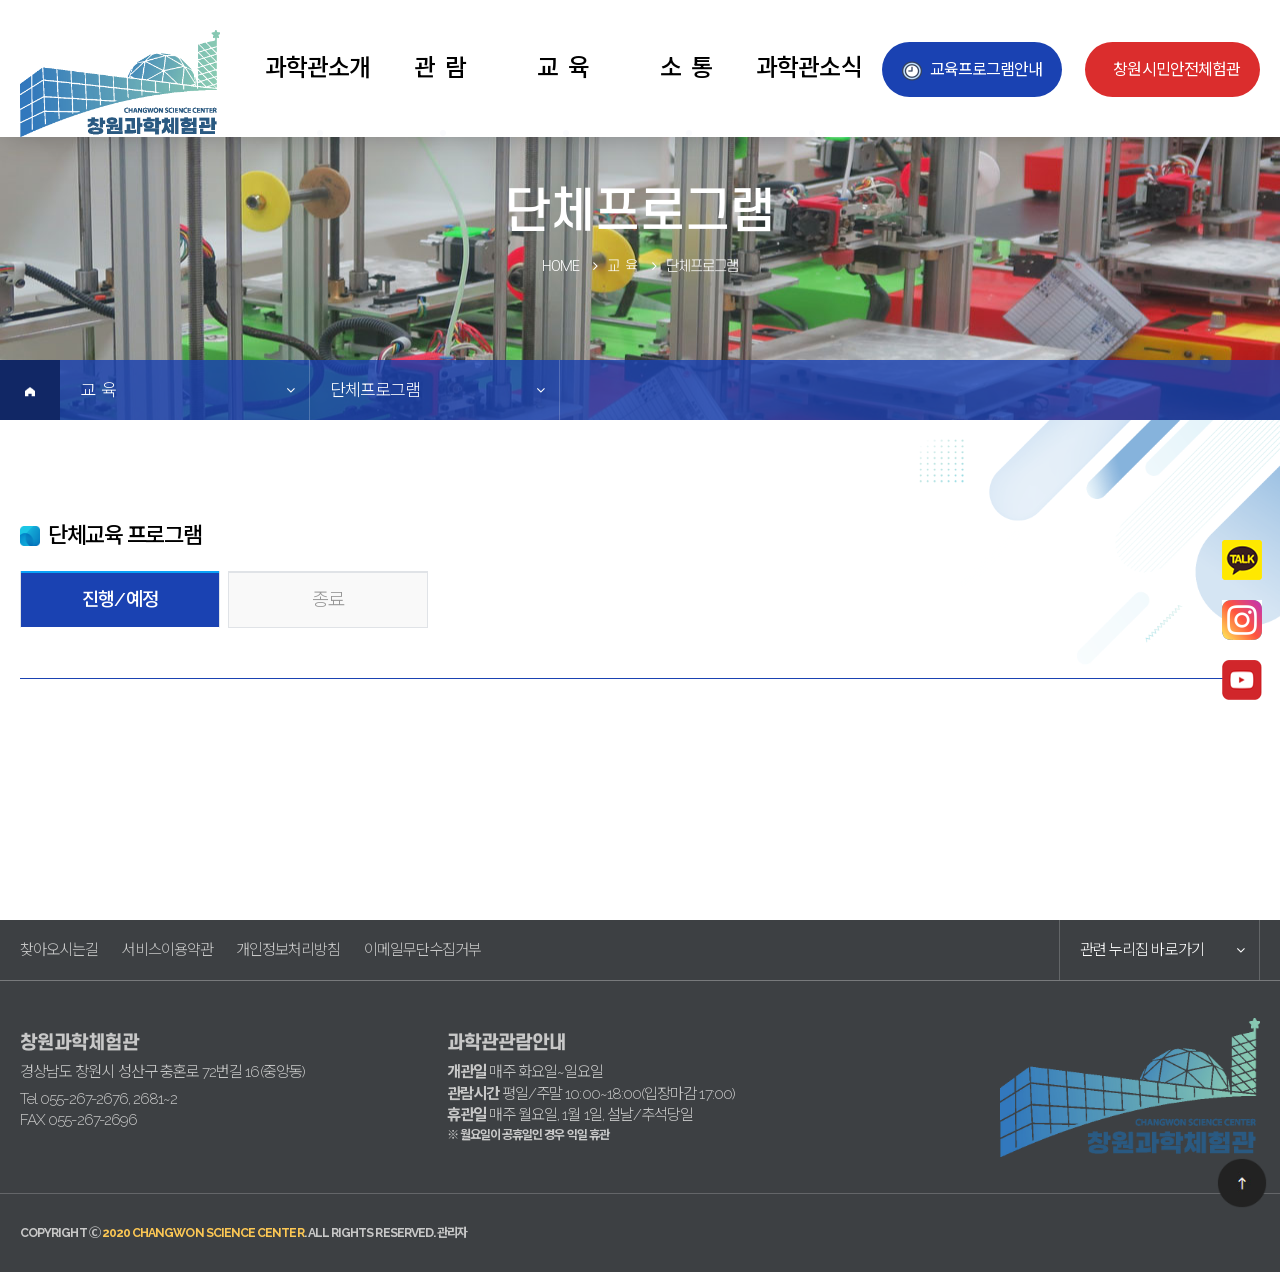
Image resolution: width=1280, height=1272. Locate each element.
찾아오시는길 (59, 950)
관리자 (452, 1232)
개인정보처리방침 (288, 950)
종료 (328, 599)
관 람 (440, 67)
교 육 (563, 67)
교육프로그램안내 (986, 69)
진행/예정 (119, 599)
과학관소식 (808, 67)
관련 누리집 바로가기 (1142, 950)
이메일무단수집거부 (423, 950)
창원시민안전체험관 (1176, 69)
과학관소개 (317, 67)
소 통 (686, 67)
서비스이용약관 (166, 950)
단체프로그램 (375, 390)
